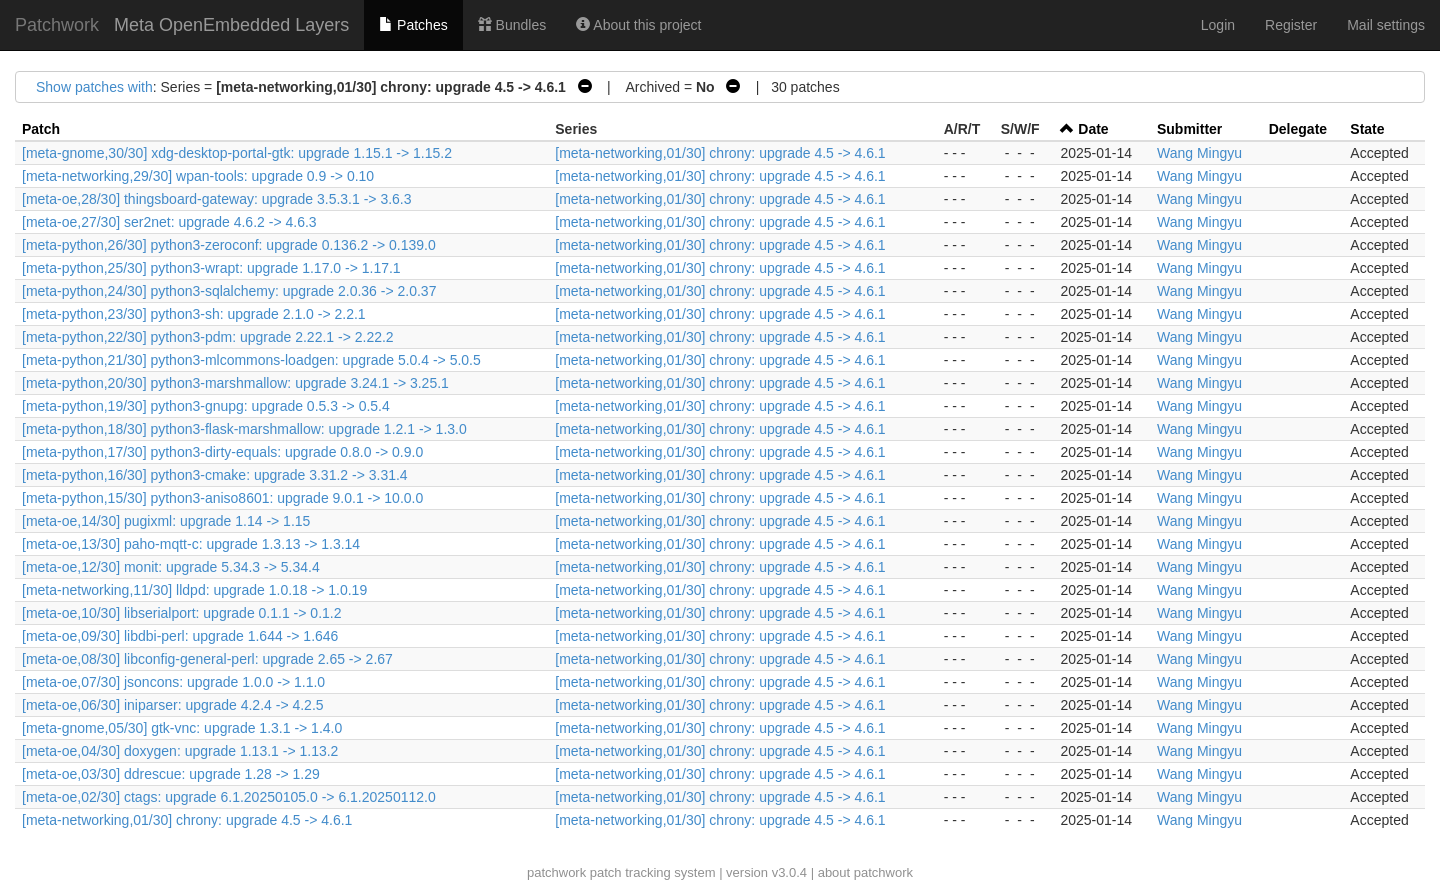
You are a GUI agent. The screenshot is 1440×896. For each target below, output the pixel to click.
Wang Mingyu (1199, 153)
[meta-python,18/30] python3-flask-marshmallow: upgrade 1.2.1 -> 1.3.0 (244, 429)
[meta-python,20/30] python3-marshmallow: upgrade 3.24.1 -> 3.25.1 (235, 383)
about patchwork (865, 872)
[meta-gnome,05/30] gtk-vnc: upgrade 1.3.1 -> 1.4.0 (182, 728)
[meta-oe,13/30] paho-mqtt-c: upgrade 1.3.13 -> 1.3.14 (191, 544)
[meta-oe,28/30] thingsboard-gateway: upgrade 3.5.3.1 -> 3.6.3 (217, 199)
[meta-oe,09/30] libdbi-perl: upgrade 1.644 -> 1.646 (180, 636)
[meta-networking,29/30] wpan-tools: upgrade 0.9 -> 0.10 (198, 176)
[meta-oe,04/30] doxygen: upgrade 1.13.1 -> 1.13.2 (180, 751)
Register (1291, 25)
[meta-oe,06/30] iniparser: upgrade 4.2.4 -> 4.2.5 (173, 705)
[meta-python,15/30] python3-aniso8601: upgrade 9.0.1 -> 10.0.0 (222, 498)
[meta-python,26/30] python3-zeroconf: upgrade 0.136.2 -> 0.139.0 (229, 245)
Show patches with (94, 87)
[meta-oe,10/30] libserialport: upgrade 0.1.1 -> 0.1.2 (181, 613)
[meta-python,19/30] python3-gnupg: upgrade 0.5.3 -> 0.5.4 (206, 406)
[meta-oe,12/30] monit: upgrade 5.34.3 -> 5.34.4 (171, 567)
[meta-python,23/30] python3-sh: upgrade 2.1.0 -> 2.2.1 (194, 314)
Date (1093, 129)
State (1367, 129)
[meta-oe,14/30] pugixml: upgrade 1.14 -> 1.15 (166, 521)
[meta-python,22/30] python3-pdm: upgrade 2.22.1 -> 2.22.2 (208, 337)
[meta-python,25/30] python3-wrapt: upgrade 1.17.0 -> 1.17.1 (211, 268)
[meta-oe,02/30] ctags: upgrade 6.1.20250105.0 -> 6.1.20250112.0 (229, 797)
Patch (41, 129)
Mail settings (1386, 25)
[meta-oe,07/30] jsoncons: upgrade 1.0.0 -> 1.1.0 (173, 682)
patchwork (556, 872)
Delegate (1298, 129)
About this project (638, 25)
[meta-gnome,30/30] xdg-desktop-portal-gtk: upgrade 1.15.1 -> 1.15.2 (237, 153)
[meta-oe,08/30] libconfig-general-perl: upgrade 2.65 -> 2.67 (207, 659)
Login (1218, 25)
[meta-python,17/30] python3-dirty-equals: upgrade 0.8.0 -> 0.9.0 (222, 452)
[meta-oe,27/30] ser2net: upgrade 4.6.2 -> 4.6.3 (169, 222)
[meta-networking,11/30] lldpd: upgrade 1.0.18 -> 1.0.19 (194, 590)
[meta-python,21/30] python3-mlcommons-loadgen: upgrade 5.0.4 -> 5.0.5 (251, 360)
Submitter (1189, 129)
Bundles (512, 25)
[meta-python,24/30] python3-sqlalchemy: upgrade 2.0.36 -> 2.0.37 (229, 291)
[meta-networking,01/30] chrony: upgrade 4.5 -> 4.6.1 (720, 153)
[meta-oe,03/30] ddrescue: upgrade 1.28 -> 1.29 (171, 774)
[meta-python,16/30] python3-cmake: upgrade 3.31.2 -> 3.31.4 (215, 475)
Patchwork (57, 25)
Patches (413, 25)
